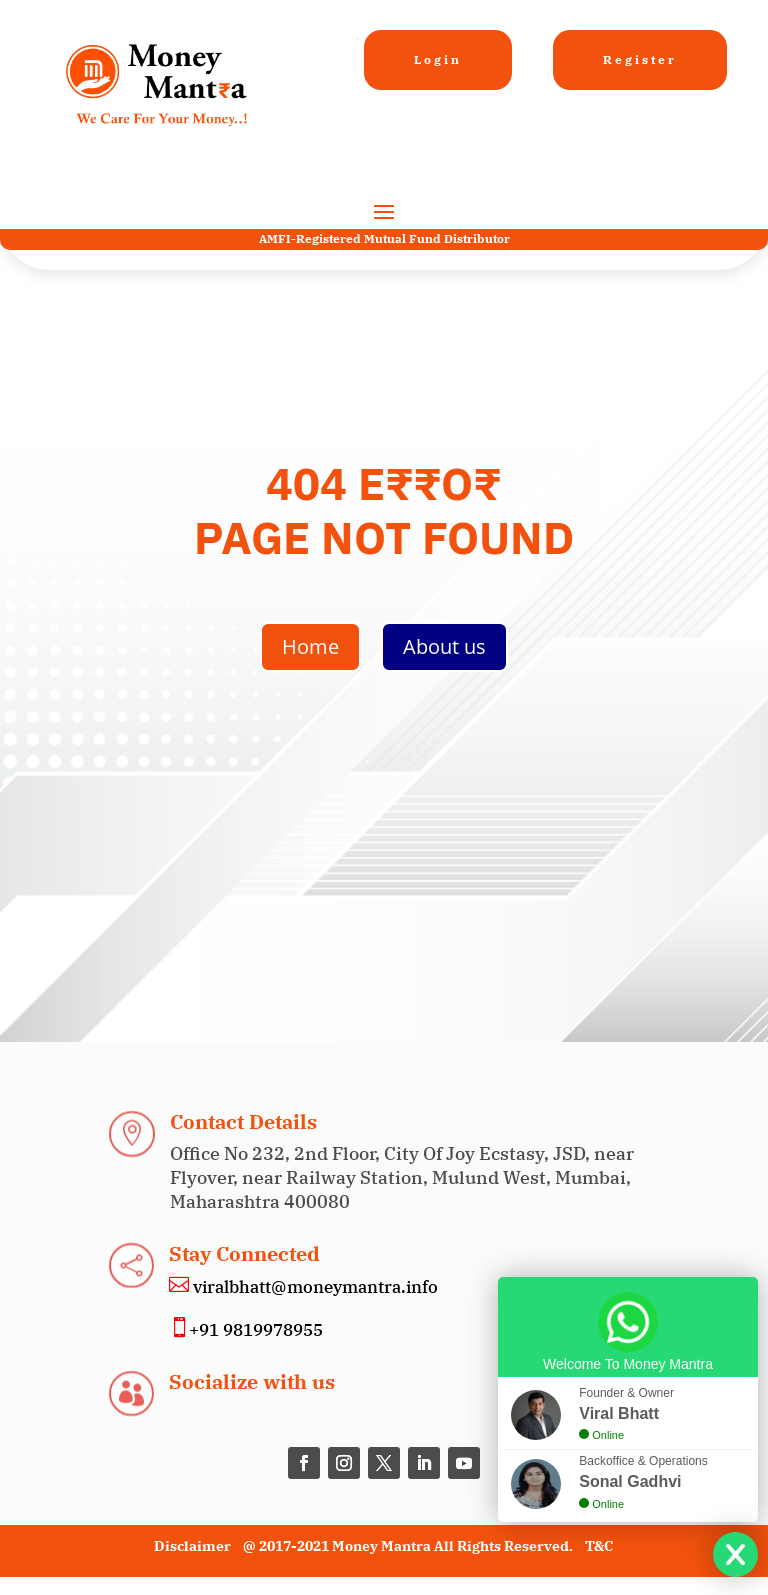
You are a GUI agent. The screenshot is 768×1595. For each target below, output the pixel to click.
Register (640, 59)
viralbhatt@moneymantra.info (313, 1287)
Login (438, 59)
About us (444, 646)
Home (310, 646)
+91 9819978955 (256, 1330)
